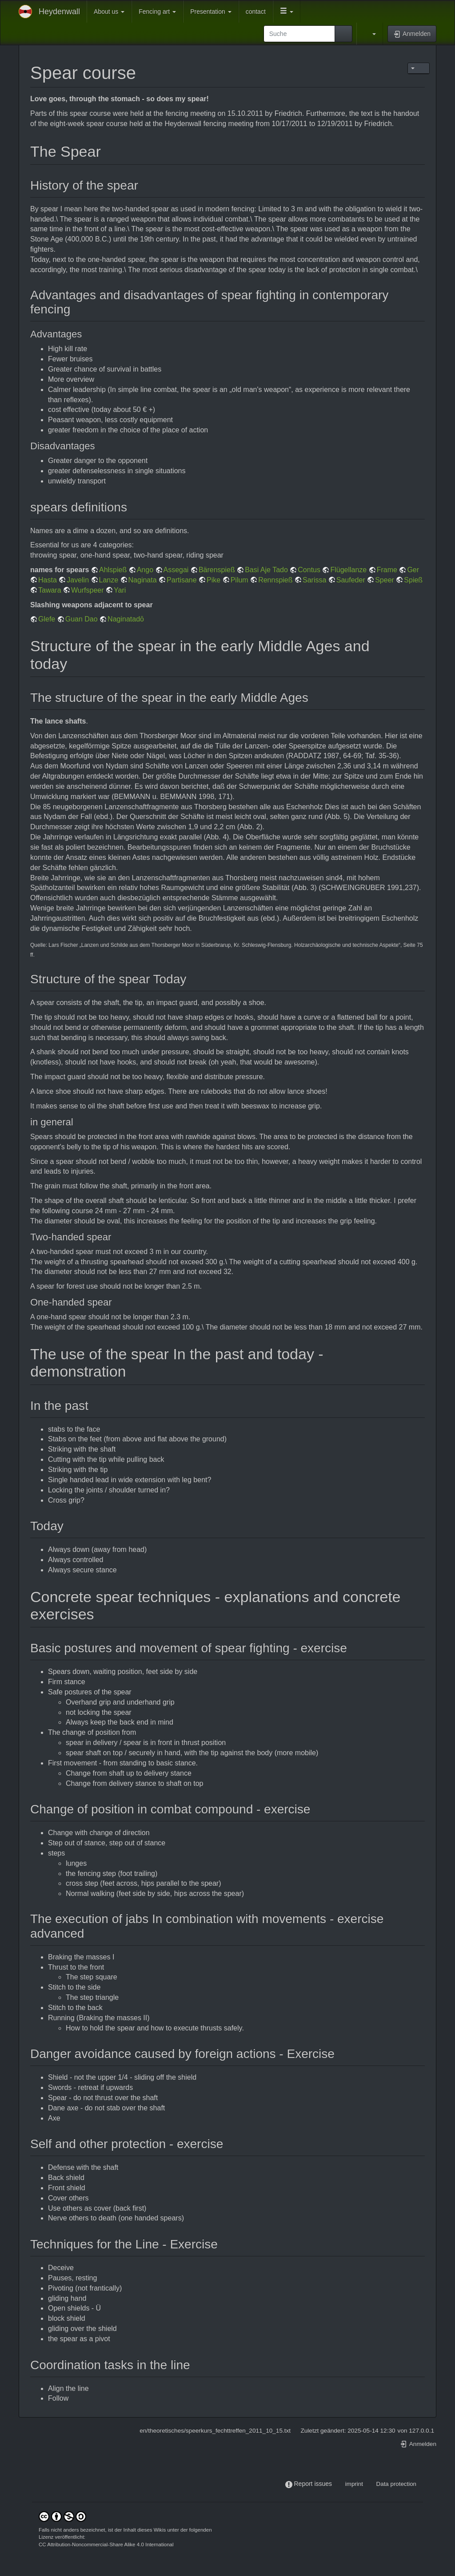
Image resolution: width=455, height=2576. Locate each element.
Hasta (47, 580)
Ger (413, 570)
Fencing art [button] (157, 11)
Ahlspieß (113, 570)
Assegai (176, 570)
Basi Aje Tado (266, 570)
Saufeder (350, 580)
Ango (145, 570)
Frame (387, 570)
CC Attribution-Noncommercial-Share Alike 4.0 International (106, 2544)
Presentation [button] (210, 11)
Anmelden (418, 2444)
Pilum (239, 580)
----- (338, 2484)
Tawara (49, 590)
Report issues (313, 2483)
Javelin (78, 580)
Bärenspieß (217, 570)
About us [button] (109, 11)
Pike (213, 580)
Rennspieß (275, 580)
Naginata (142, 580)
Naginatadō (126, 619)
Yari (120, 590)
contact (256, 11)
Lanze (109, 580)
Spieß (413, 580)
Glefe (46, 619)
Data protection (396, 2484)
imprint (354, 2484)
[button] (286, 11)
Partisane (182, 580)
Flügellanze (348, 570)
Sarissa (314, 580)
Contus (309, 570)
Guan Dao (81, 619)
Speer (384, 580)
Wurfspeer (87, 590)
